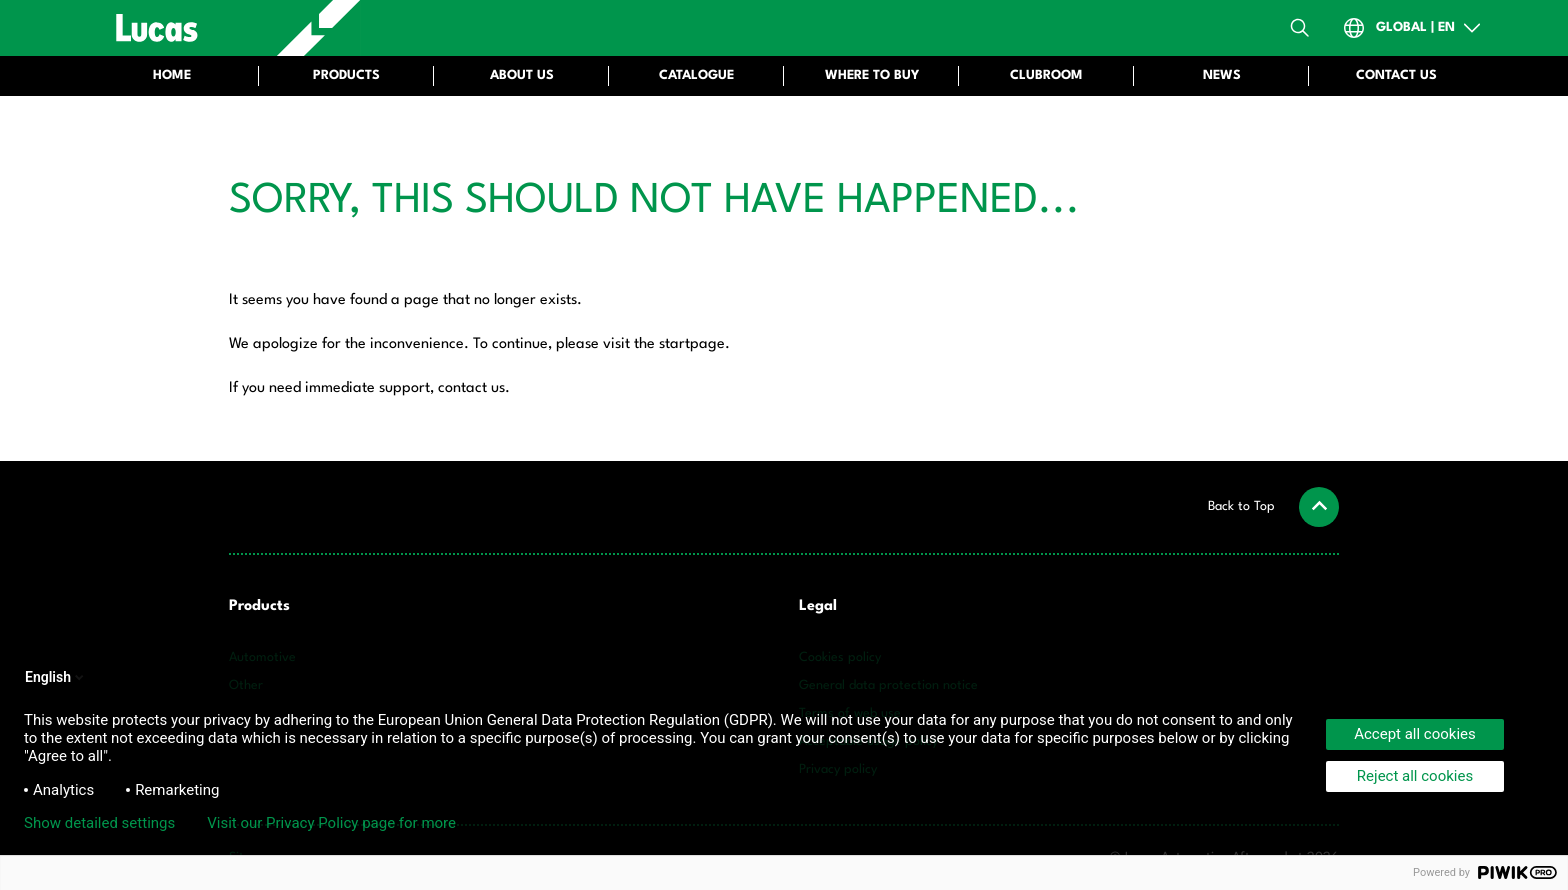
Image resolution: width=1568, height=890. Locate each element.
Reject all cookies (1415, 776)
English (56, 677)
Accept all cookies (1415, 734)
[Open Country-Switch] (1413, 28)
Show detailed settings (99, 823)
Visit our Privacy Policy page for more (331, 823)
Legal (818, 606)
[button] (1273, 507)
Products (259, 606)
